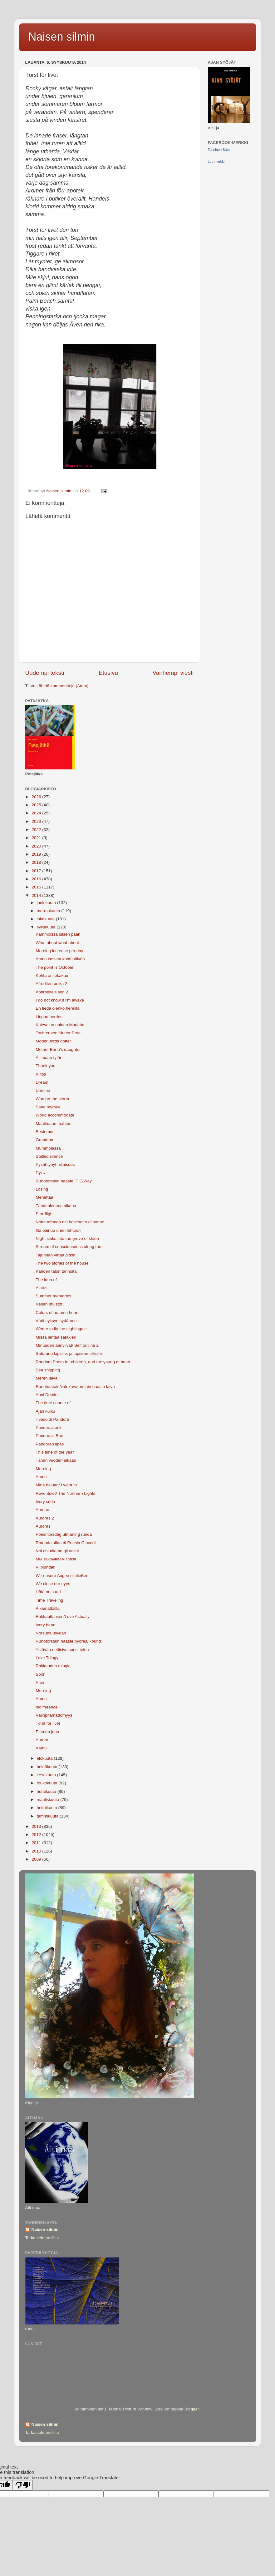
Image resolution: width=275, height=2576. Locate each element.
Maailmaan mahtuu (53, 1123)
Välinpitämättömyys (54, 1715)
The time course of (53, 1402)
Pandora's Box (49, 1435)
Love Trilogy (47, 1657)
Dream (42, 1082)
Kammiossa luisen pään (58, 934)
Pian (40, 1682)
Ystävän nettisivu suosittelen (62, 1649)
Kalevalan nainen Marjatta (60, 1024)
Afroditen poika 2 (51, 983)
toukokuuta (48, 1783)
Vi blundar (45, 1567)
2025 (37, 805)
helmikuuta (47, 1807)
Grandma (44, 1139)
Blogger (191, 2409)
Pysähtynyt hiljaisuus (55, 1164)
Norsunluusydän (51, 1633)
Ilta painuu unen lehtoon (58, 1230)
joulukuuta (47, 902)
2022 (37, 829)
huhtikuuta (47, 1791)
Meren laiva (46, 1378)
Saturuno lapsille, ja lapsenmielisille (69, 1353)
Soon (41, 1674)
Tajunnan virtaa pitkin (55, 1255)
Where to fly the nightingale (61, 1328)
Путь (40, 1172)
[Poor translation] (23, 2485)
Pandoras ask (48, 1427)
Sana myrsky (48, 1107)
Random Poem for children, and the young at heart (83, 1362)
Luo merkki (216, 161)
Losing (42, 1189)
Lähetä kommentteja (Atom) (63, 686)
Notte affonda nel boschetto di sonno (70, 1222)
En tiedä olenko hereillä (57, 1008)
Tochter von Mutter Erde (58, 1033)
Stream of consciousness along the (68, 1246)
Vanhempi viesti (173, 672)
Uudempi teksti (44, 672)
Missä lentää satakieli (56, 1337)
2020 (37, 846)
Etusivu (108, 672)
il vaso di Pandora (52, 1419)
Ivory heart (46, 1625)
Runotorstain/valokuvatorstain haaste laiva (75, 1386)
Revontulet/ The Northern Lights (65, 1493)
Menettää (44, 1197)
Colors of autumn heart (57, 1312)
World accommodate (55, 1115)
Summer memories (53, 1296)
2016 (37, 879)
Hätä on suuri (48, 1591)
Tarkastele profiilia (42, 2237)
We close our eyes (53, 1583)
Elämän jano (47, 1731)
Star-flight (45, 1213)
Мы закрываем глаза (56, 1559)
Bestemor (45, 1131)
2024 (37, 813)
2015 (37, 887)
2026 (37, 796)
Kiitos (41, 1074)
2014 (37, 895)
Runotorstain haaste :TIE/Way (64, 1181)
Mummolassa (48, 1148)
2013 (37, 1826)
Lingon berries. (49, 1016)
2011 (37, 1842)
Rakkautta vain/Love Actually (63, 1616)
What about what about (57, 942)
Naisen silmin (61, 36)
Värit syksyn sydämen (56, 1320)
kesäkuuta (47, 1775)
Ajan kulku (45, 1411)
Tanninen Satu (219, 150)
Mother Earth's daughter (58, 1049)
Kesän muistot (49, 1304)
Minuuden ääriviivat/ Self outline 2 (67, 1345)
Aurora (42, 1740)
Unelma (43, 1090)
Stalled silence (49, 1156)
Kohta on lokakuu (52, 975)
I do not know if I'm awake (60, 1000)
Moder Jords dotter (53, 1041)
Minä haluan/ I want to (56, 1485)
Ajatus (41, 1288)
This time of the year (55, 1452)
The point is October (55, 967)
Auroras (43, 1509)
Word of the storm (52, 1099)
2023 (37, 821)
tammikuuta (48, 1816)
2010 (37, 1851)
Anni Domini (47, 1394)
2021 (37, 837)
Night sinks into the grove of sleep (67, 1238)
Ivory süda (45, 1501)
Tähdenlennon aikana (56, 1205)
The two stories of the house (62, 1263)
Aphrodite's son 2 (52, 992)
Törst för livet (48, 1723)
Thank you (45, 1065)
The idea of (46, 1279)
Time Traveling (49, 1600)
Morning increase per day (59, 950)
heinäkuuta (48, 1766)
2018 (37, 862)
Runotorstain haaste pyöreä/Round (68, 1641)
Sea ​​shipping (48, 1370)
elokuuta (45, 1758)
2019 (37, 854)
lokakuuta (46, 919)
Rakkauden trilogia (53, 1665)
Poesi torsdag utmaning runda (64, 1534)
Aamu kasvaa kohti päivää (60, 959)
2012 (37, 1834)
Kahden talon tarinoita (56, 1271)
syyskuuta (47, 927)
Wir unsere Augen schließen (62, 1575)
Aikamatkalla (48, 1608)
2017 (37, 870)
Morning (43, 1468)
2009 (37, 1859)
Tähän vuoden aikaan (56, 1460)
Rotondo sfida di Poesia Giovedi (66, 1542)
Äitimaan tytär (48, 1057)
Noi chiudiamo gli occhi (57, 1551)
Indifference (46, 1707)
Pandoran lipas (50, 1444)
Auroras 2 (45, 1518)
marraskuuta (49, 910)
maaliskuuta (49, 1799)
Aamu (41, 1476)
